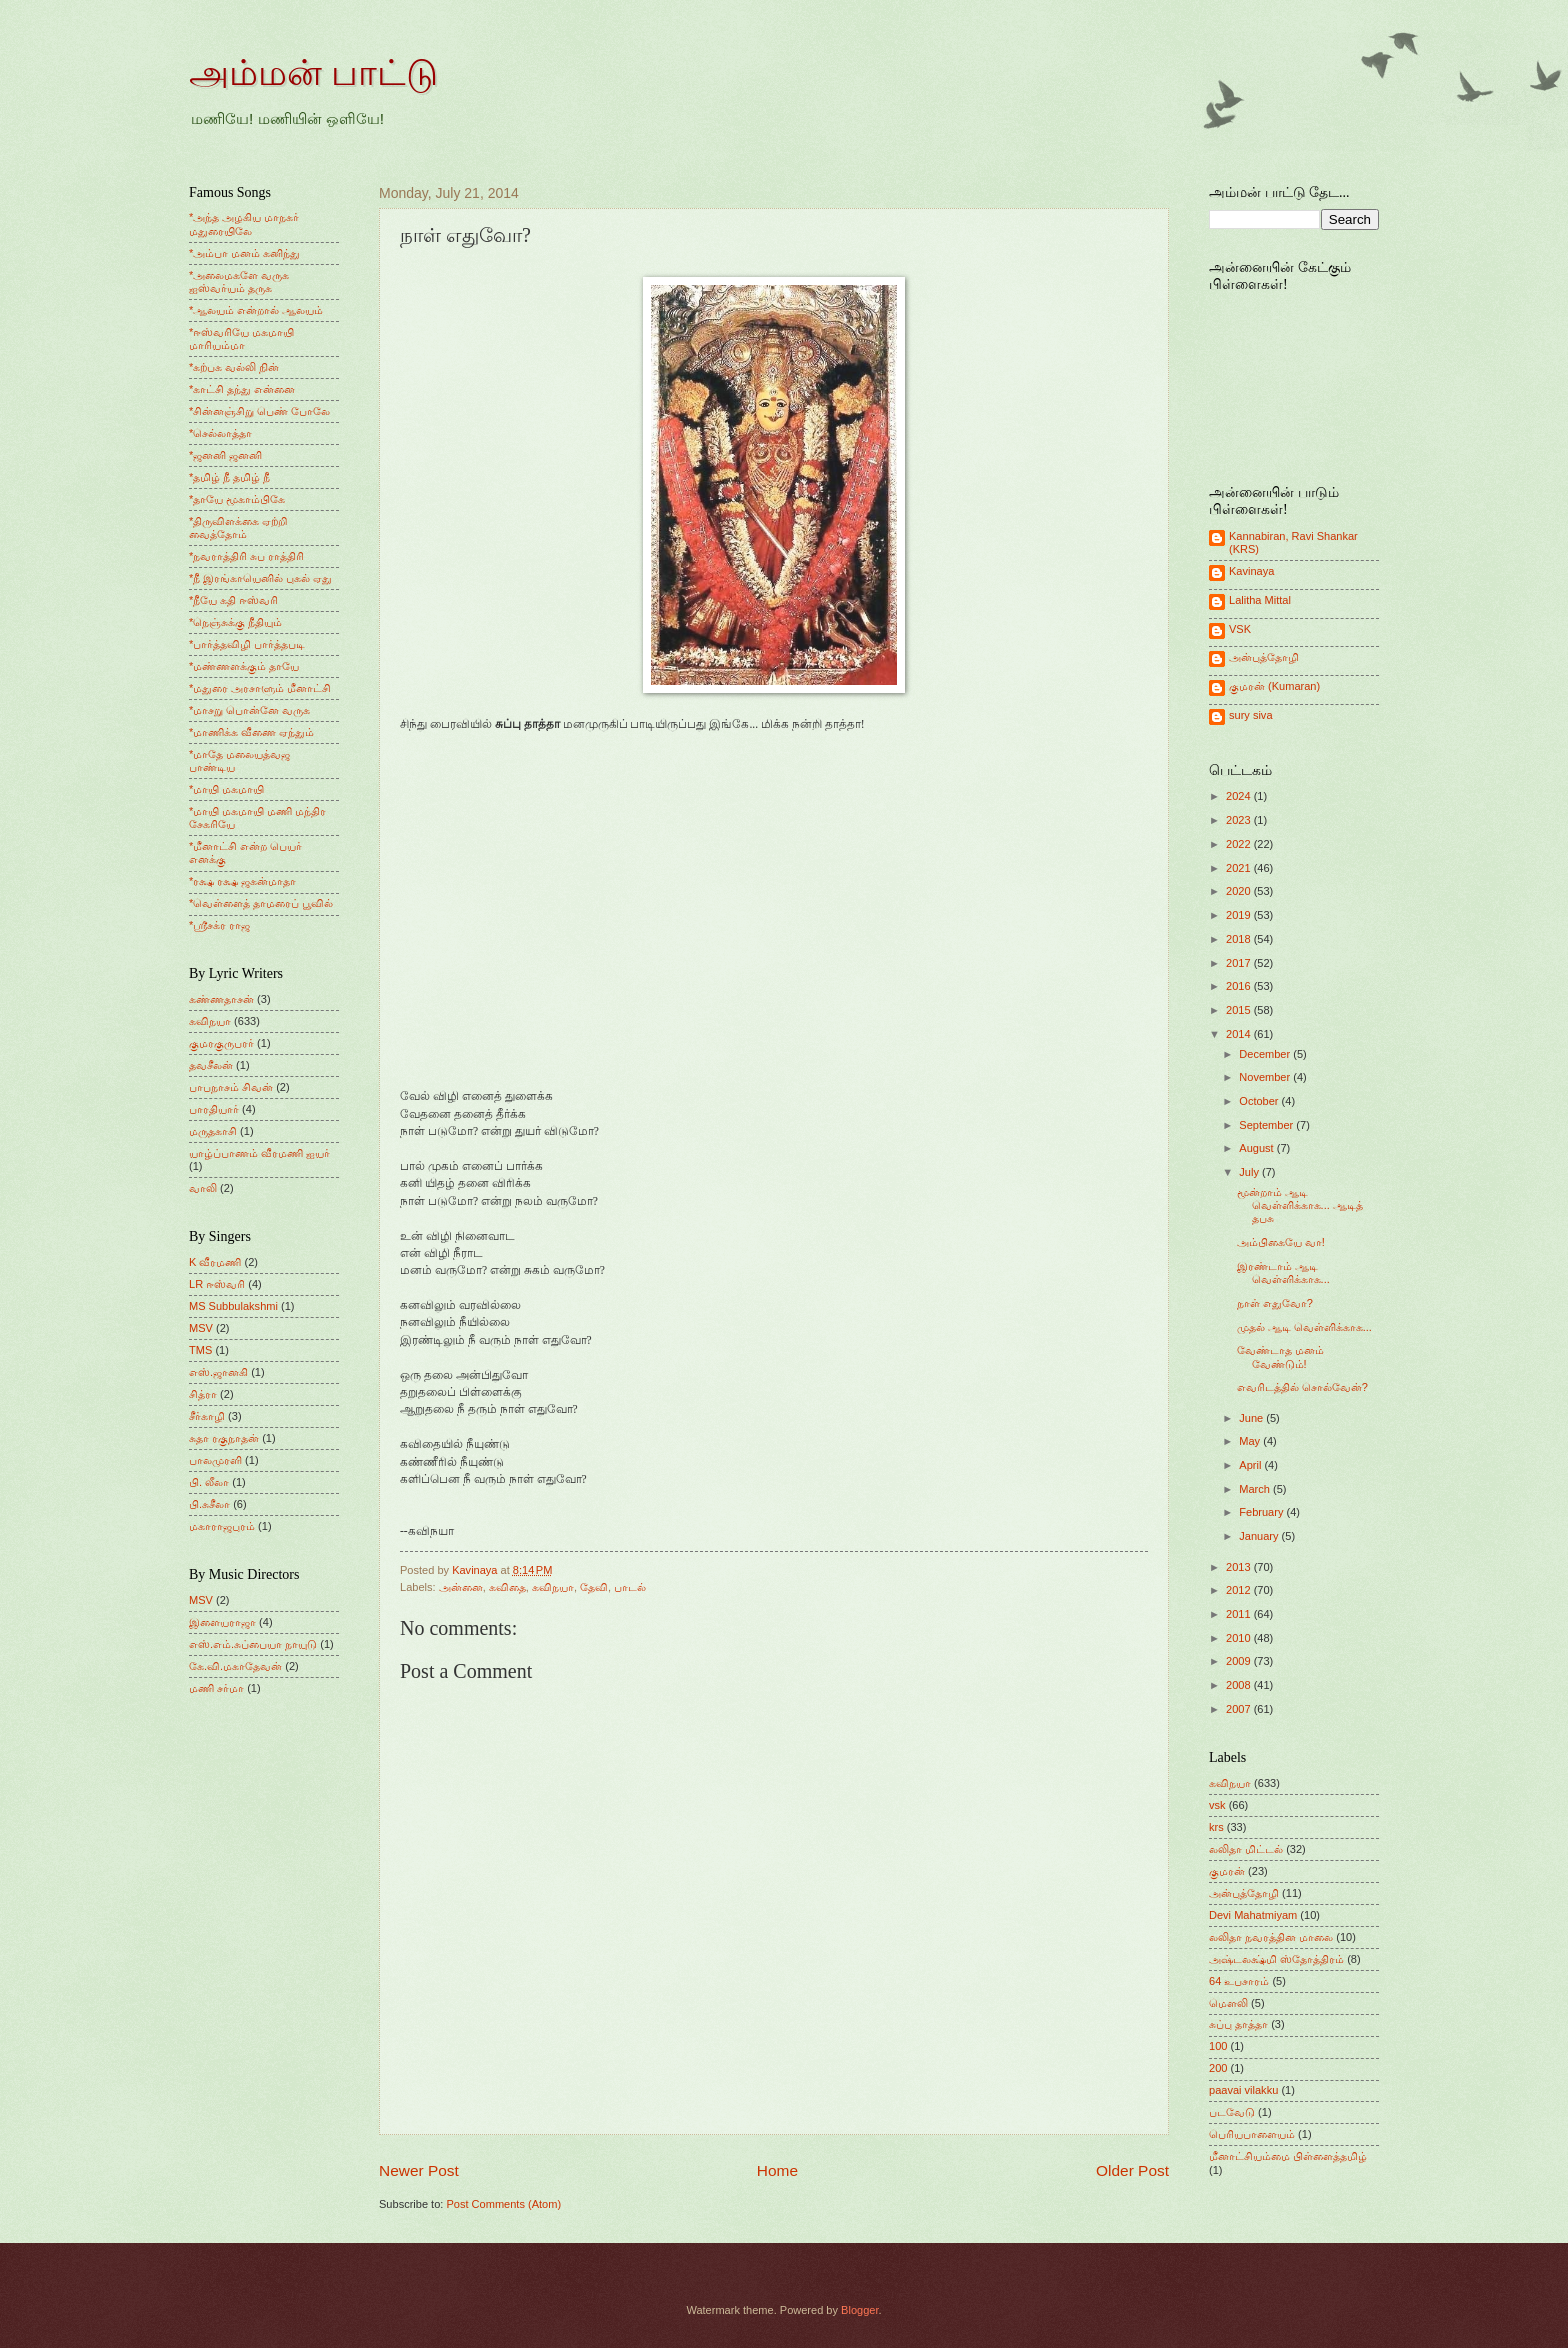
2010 (1240, 1638)
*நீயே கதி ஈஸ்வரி (233, 600)
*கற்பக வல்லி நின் (234, 367)
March (1256, 1489)
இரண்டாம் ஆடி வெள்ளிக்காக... (1283, 1272)
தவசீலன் (211, 1065)
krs (1216, 1827)
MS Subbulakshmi (233, 1306)
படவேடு (1232, 2112)
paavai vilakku (1243, 2090)
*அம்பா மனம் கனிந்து (244, 253)
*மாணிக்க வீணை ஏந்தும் (251, 732)
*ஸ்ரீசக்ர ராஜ (219, 925)
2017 (1240, 963)
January (1260, 1536)
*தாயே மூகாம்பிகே (237, 499)
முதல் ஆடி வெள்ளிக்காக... (1304, 1327)
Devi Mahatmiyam (1253, 1915)
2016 (1240, 986)
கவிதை (507, 1587)
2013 (1240, 1567)
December (1266, 1054)
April (1251, 1465)
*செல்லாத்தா (220, 433)
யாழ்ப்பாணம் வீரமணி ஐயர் (259, 1153)
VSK (1240, 629)
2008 (1240, 1685)
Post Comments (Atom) (503, 2204)
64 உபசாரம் (1239, 1981)
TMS (200, 1350)
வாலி (203, 1188)
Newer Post (419, 2170)
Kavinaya (1251, 571)
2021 (1240, 868)
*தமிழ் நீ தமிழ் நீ (230, 477)
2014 (1240, 1034)
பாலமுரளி (215, 1460)
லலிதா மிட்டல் (1246, 1849)
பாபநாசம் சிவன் (231, 1087)
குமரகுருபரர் (221, 1043)
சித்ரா (203, 1394)
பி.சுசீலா (209, 1504)
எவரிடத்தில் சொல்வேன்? (1302, 1387)
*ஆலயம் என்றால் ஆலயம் (256, 310)
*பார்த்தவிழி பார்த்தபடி (247, 644)
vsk (1217, 1805)
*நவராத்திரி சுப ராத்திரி (246, 556)
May (1251, 1441)
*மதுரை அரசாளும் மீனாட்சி (260, 688)
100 (1218, 2046)
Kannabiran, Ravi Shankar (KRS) (1293, 542)
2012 (1240, 1590)
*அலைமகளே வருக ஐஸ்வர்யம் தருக (239, 281)
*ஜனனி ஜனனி (225, 455)
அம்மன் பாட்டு (313, 73)
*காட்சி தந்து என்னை (242, 389)
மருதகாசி (213, 1131)
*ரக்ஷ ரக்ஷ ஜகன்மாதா (242, 881)
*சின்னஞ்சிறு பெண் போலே (259, 411)
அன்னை (461, 1587)
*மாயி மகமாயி (226, 789)
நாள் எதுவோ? (1275, 1303)
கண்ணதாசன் (221, 999)
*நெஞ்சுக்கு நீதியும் (235, 622)
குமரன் (1227, 1871)
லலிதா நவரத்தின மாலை (1271, 1937)
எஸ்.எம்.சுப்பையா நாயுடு (253, 1644)
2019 (1240, 915)
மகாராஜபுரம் (222, 1526)
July (1250, 1172)
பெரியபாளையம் (1252, 2134)
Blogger (859, 2310)
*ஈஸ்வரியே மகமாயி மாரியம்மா (241, 338)
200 (1218, 2068)
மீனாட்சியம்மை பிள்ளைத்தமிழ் (1288, 2156)
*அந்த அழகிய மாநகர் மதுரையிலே (244, 223)
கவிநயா (553, 1587)
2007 (1240, 1709)
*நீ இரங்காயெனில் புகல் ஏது (261, 578)
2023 (1240, 820)
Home (777, 2170)
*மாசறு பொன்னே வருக (249, 710)
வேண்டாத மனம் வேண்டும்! (1280, 1356)
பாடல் (630, 1587)
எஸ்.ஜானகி (218, 1372)
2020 (1240, 891)
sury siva (1251, 715)
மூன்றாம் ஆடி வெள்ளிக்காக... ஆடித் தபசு (1300, 1205)
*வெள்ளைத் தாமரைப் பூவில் (261, 903)
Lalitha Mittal (1260, 600)
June (1252, 1418)
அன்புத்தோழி (1264, 657)
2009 (1240, 1661)
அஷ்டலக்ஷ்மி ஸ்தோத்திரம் (1276, 1959)
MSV (201, 1328)
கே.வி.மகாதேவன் (235, 1666)
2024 (1240, 796)
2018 (1240, 939)
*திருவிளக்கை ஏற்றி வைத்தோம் (238, 527)
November (1266, 1077)
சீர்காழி (207, 1416)
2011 (1240, 1614)
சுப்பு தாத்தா (1238, 2024)
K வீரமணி (215, 1262)
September (1267, 1125)
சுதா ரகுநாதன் (224, 1438)
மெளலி (1228, 2003)
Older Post (1132, 2170)
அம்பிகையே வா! (1281, 1242)
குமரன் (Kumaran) (1274, 686)
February (1262, 1512)
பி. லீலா (209, 1482)
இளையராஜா (222, 1622)
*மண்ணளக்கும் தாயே (244, 666)
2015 (1240, 1010)
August (1257, 1148)
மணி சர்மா (216, 1688)
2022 (1240, 844)
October (1260, 1101)
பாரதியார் (214, 1109)
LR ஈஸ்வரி (217, 1284)
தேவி (594, 1587)
